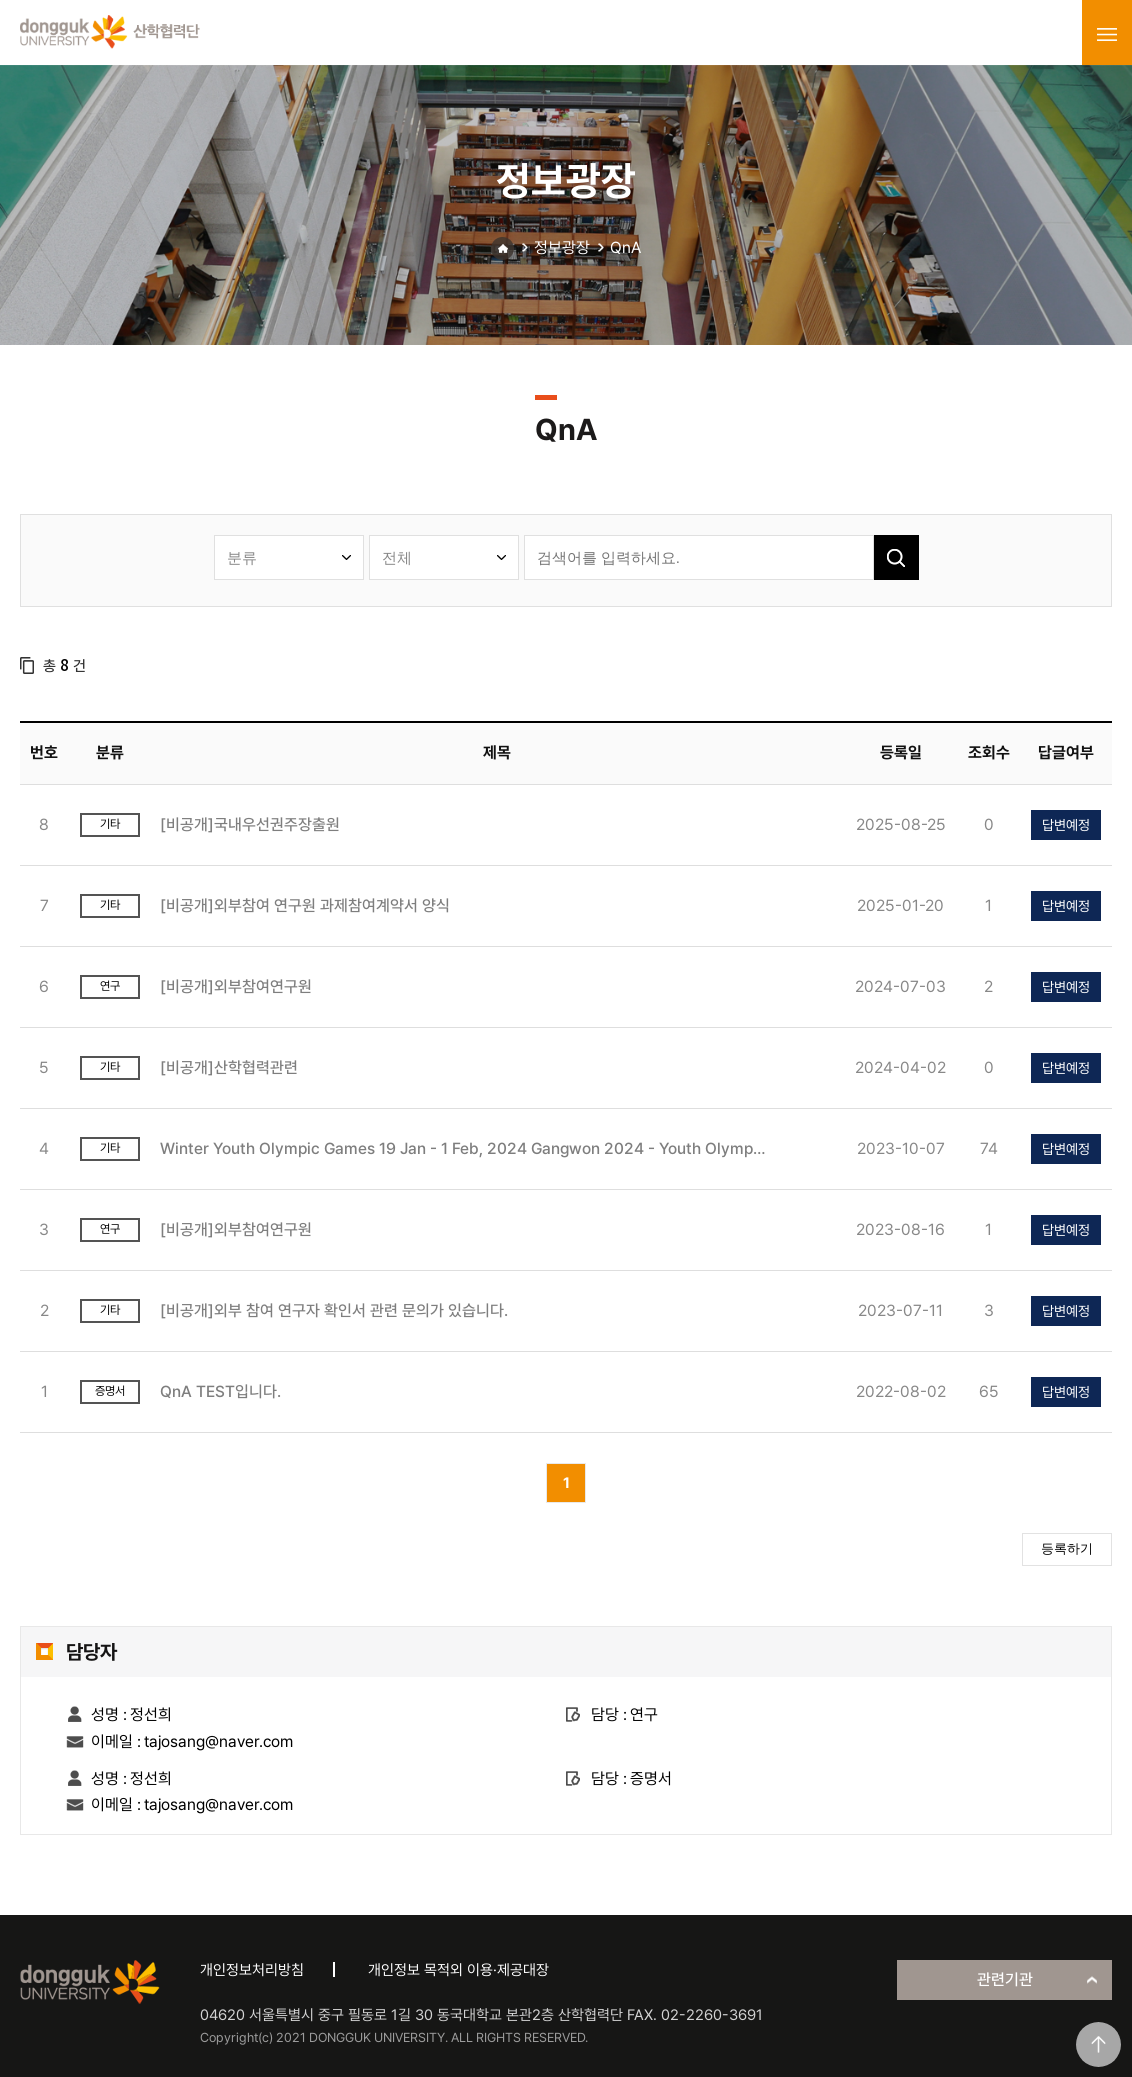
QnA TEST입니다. (220, 1391)
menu (1107, 34)
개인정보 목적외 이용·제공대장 (458, 1970)
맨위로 (1098, 2044)
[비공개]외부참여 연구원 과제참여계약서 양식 (305, 905)
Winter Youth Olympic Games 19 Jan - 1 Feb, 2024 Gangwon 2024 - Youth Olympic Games (463, 1148)
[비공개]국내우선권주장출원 (250, 824)
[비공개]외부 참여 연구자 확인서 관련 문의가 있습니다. (334, 1310)
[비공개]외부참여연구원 (236, 986)
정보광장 (562, 247)
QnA (625, 247)
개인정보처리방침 (252, 1970)
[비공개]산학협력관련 (229, 1067)
